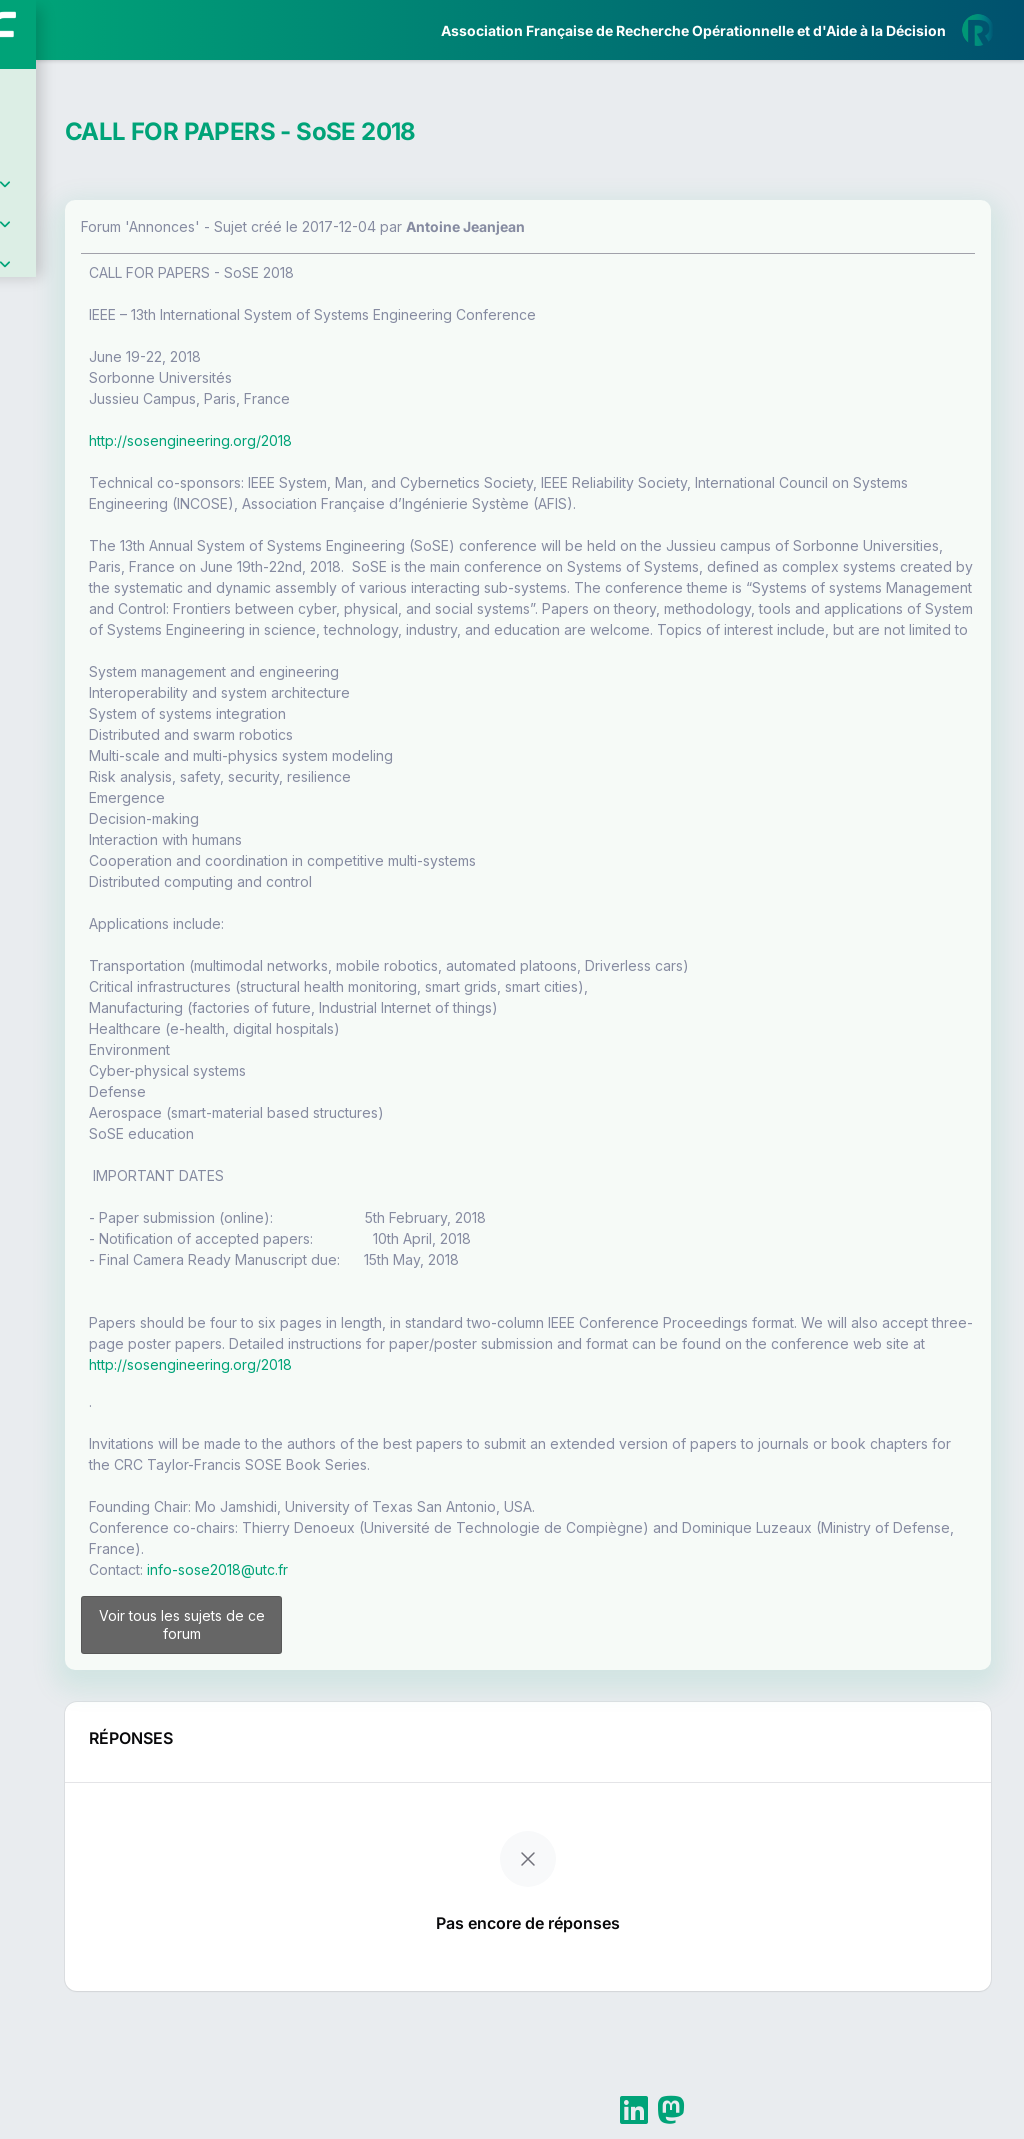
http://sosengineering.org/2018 (420, 440)
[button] (29, 593)
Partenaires (81, 460)
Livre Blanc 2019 (101, 739)
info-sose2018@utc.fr (447, 1674)
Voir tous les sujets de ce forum (381, 1738)
